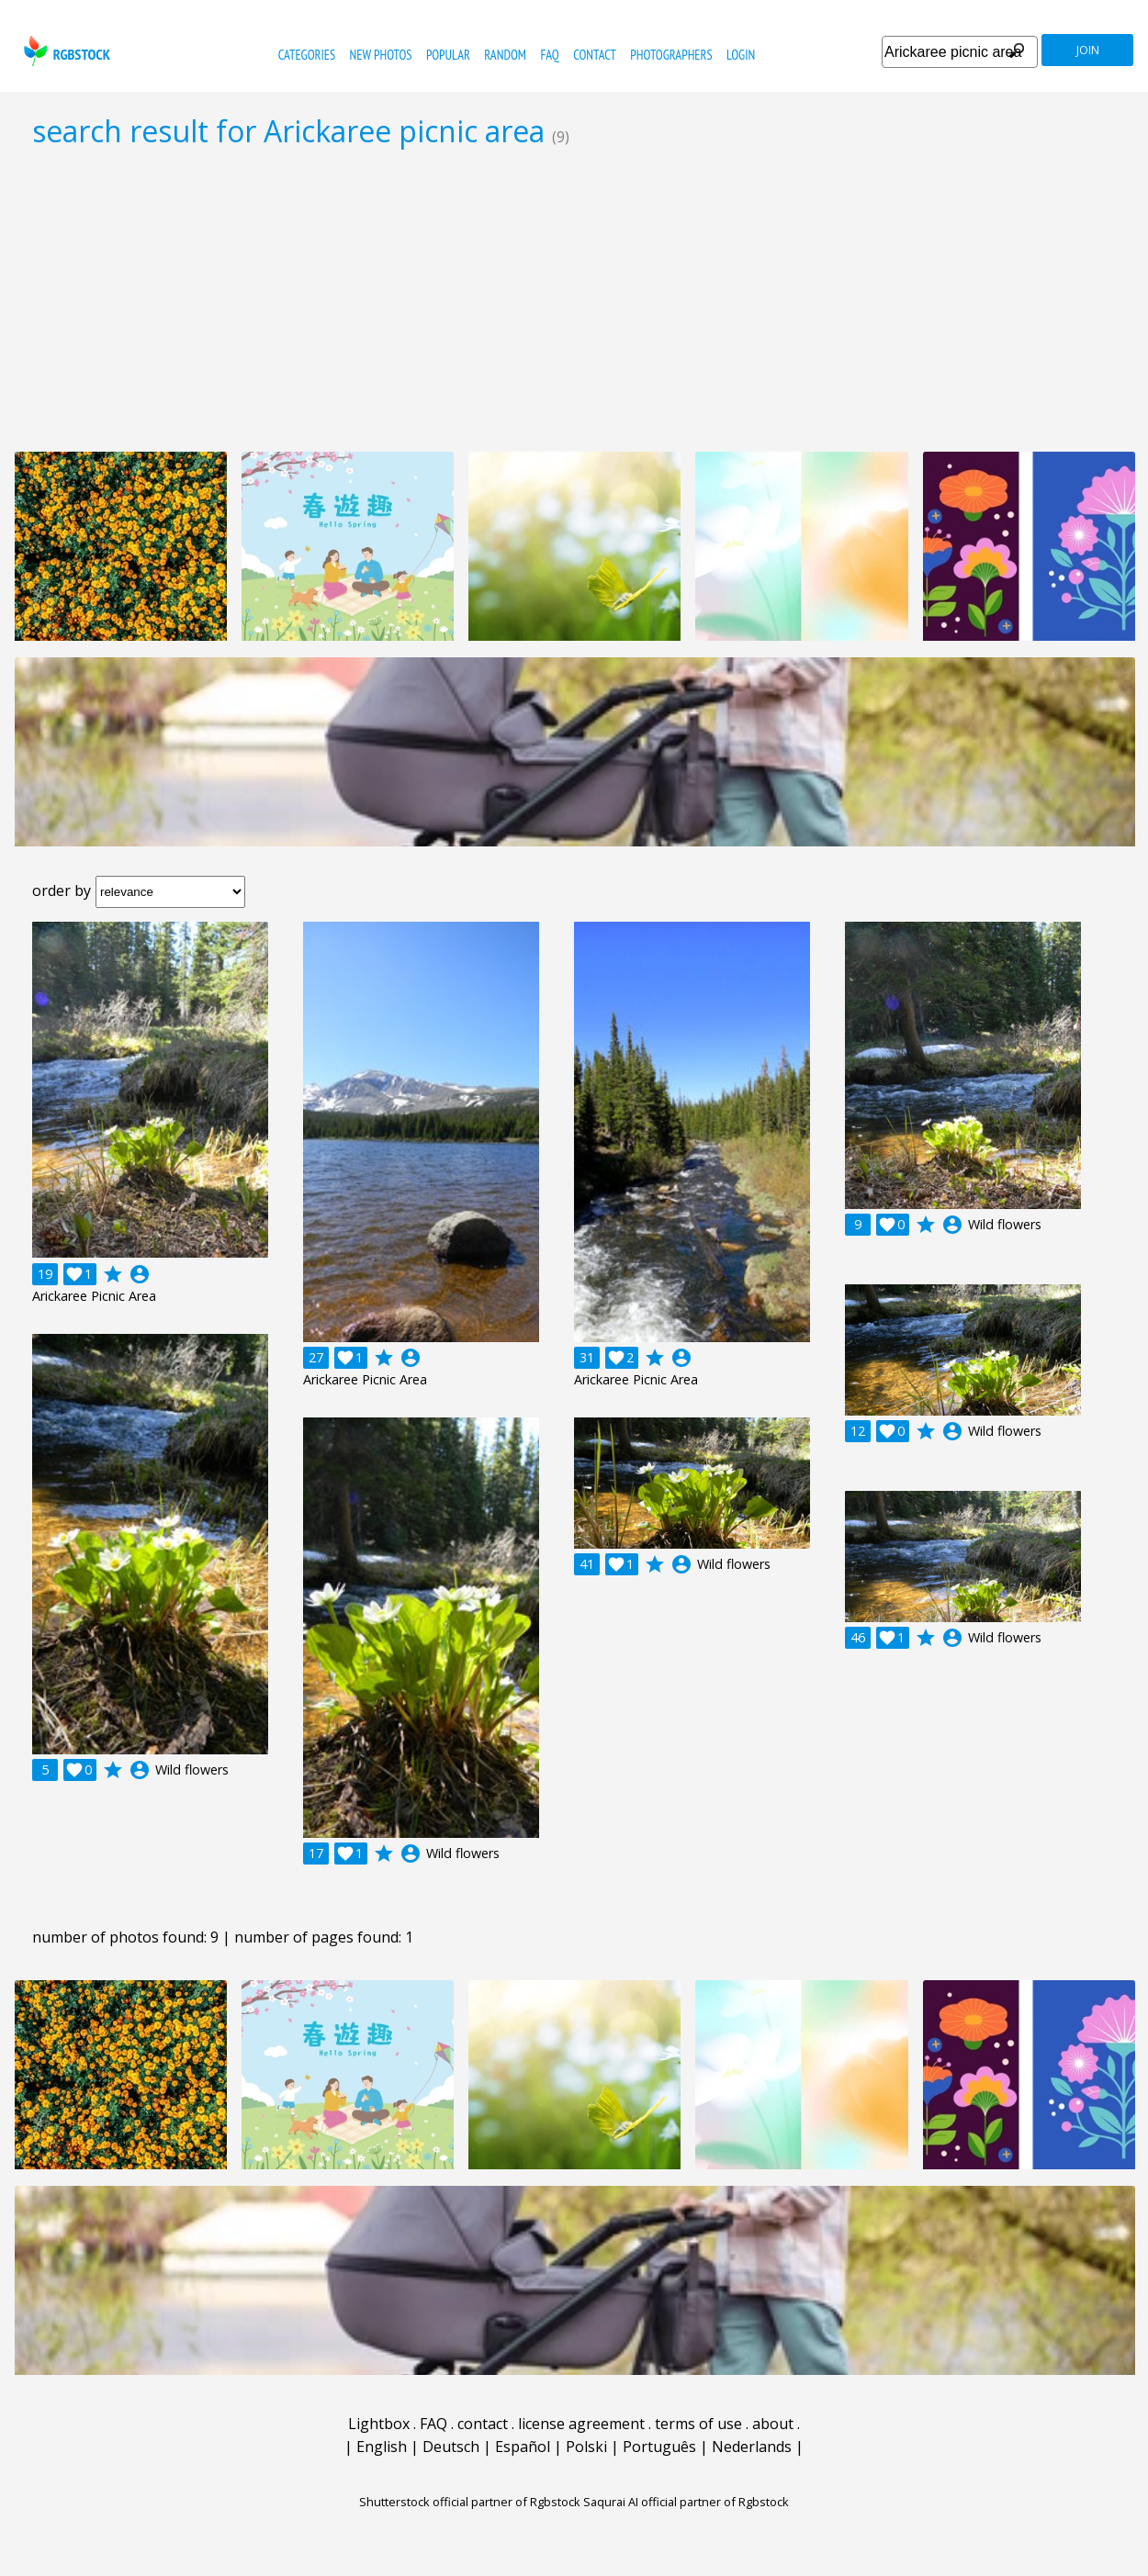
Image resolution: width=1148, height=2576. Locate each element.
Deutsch (450, 2446)
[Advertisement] (574, 299)
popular (448, 54)
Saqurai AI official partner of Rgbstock (686, 2501)
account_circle (140, 1274)
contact (594, 54)
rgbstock (64, 51)
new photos (381, 54)
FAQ (549, 54)
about (772, 2424)
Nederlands (752, 2446)
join (1087, 50)
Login (740, 54)
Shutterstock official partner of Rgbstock (469, 2501)
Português (659, 2446)
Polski (586, 2446)
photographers (671, 54)
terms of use (698, 2424)
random (505, 54)
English (381, 2446)
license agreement (581, 2424)
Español (522, 2446)
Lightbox (379, 2424)
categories (306, 54)
